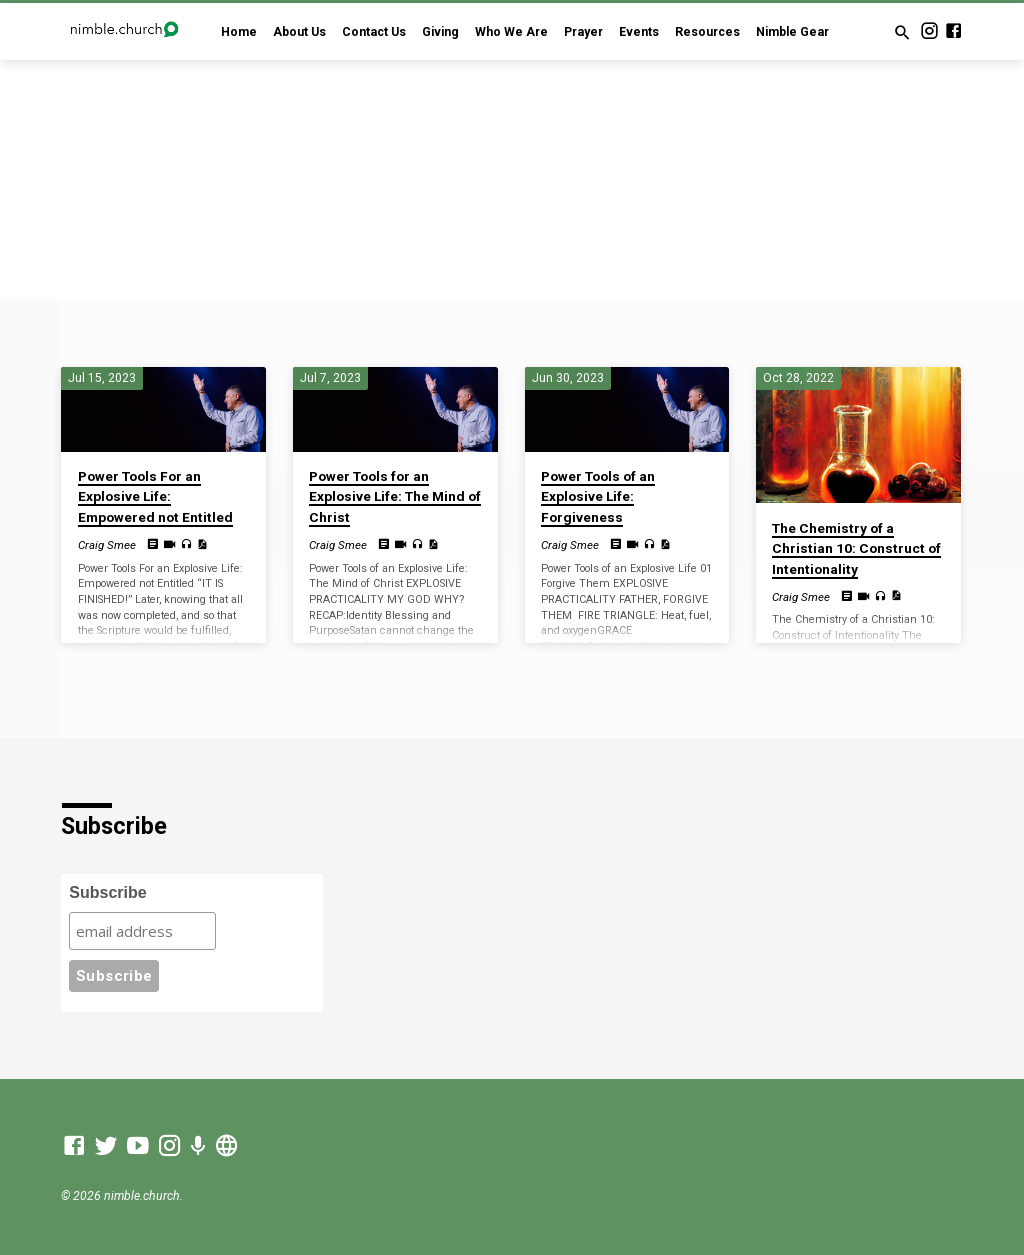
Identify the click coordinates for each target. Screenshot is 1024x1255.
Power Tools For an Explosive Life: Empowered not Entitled (155, 496)
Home (239, 32)
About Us (299, 32)
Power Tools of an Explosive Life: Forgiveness (598, 496)
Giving (440, 32)
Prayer (583, 32)
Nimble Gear (792, 32)
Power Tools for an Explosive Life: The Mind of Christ (395, 496)
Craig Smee (107, 545)
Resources (707, 32)
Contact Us (374, 32)
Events (639, 32)
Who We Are (511, 32)
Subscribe (107, 892)
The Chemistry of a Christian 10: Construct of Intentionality (856, 548)
